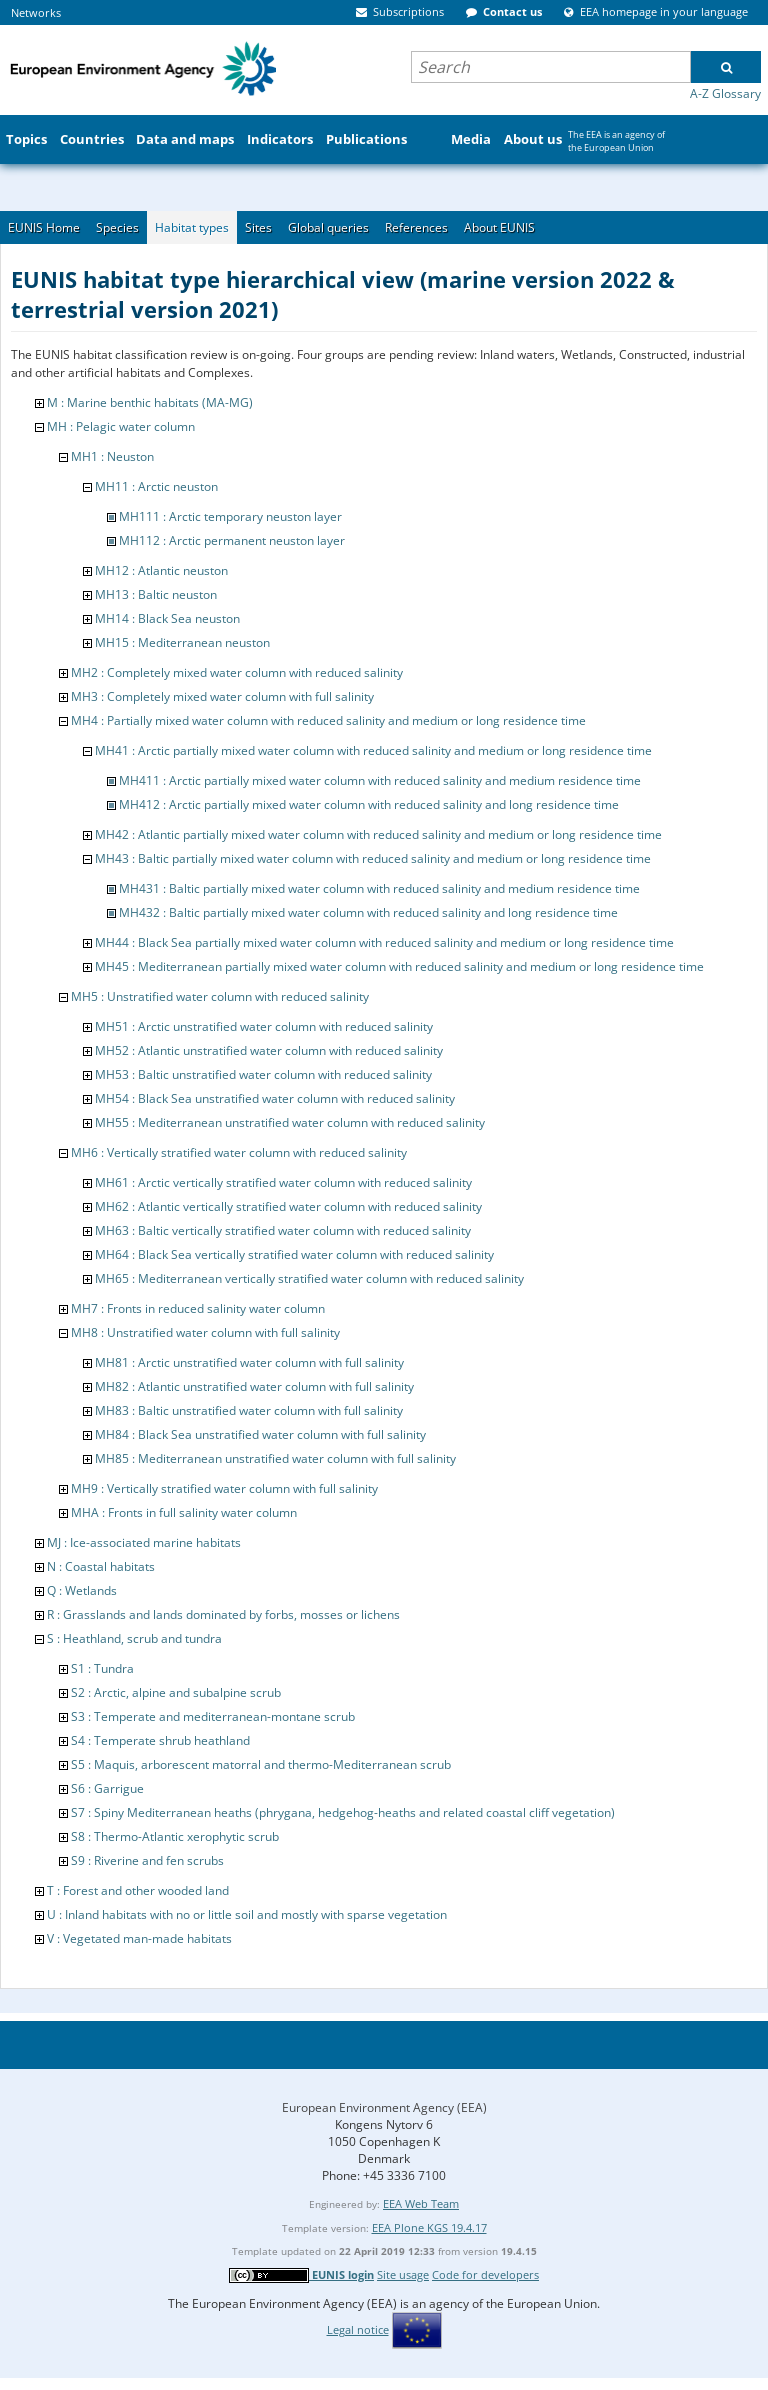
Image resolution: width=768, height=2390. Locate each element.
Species (117, 227)
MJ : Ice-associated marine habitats (144, 1542)
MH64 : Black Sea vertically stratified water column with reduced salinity (294, 1254)
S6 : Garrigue (107, 1788)
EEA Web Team (421, 2203)
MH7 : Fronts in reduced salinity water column (198, 1308)
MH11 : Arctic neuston (156, 486)
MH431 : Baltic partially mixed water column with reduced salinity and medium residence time (379, 888)
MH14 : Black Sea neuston (167, 618)
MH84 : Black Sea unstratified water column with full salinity (260, 1434)
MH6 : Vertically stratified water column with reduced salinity (239, 1152)
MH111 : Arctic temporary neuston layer (230, 516)
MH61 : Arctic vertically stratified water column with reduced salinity (283, 1182)
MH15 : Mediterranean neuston (182, 642)
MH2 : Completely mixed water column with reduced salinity (237, 672)
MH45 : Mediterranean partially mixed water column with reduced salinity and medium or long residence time (399, 966)
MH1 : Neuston (112, 456)
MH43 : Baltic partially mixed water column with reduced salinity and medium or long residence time (373, 858)
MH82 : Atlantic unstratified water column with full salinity (254, 1386)
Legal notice (358, 2329)
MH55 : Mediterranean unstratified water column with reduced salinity (290, 1122)
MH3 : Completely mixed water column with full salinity (222, 696)
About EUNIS (499, 227)
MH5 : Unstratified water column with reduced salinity (220, 996)
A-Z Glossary (725, 93)
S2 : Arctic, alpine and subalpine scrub (176, 1692)
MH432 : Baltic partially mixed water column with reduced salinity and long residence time (368, 912)
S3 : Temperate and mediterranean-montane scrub (213, 1716)
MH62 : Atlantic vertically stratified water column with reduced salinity (288, 1206)
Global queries (328, 227)
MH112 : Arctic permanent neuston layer (232, 540)
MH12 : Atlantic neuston (161, 570)
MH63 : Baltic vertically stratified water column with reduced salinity (283, 1230)
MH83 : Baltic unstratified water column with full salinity (249, 1410)
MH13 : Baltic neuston (156, 594)
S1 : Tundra (102, 1668)
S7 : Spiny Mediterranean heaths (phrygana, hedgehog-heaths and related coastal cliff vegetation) (343, 1812)
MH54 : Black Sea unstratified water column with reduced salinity (275, 1098)
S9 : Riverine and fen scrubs (147, 1860)
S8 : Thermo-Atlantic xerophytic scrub (175, 1836)
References (416, 227)
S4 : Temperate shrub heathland (160, 1740)
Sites (258, 227)
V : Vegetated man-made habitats (139, 1938)
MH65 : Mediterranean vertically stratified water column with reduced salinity (309, 1278)
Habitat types (192, 227)
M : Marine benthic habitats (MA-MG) (150, 402)
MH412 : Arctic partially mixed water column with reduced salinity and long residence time (369, 804)
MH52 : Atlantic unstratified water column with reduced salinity (269, 1050)
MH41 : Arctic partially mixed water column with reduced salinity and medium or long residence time (373, 750)
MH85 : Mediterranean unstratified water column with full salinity (275, 1458)
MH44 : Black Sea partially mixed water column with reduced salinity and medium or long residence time (384, 942)
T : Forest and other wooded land (138, 1890)
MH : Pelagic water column (121, 426)
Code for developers (485, 2274)
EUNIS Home (44, 227)
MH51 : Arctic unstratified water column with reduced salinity (264, 1026)
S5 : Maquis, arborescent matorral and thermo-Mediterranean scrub (261, 1764)
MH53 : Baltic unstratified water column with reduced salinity (263, 1074)
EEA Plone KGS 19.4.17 (429, 2227)
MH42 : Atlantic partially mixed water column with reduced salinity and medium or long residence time (378, 834)
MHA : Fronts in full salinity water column (184, 1512)
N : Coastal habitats (101, 1566)
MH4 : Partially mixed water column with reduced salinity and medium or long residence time (328, 720)
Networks (36, 12)
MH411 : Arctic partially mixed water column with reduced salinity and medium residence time (380, 780)
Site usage (403, 2274)
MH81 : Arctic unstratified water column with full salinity (249, 1362)
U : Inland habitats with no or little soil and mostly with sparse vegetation (247, 1914)
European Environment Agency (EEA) (384, 2107)
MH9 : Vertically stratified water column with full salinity (224, 1488)
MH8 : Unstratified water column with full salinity (205, 1332)
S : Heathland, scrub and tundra (134, 1638)
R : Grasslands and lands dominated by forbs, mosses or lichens (223, 1614)
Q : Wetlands (82, 1590)
